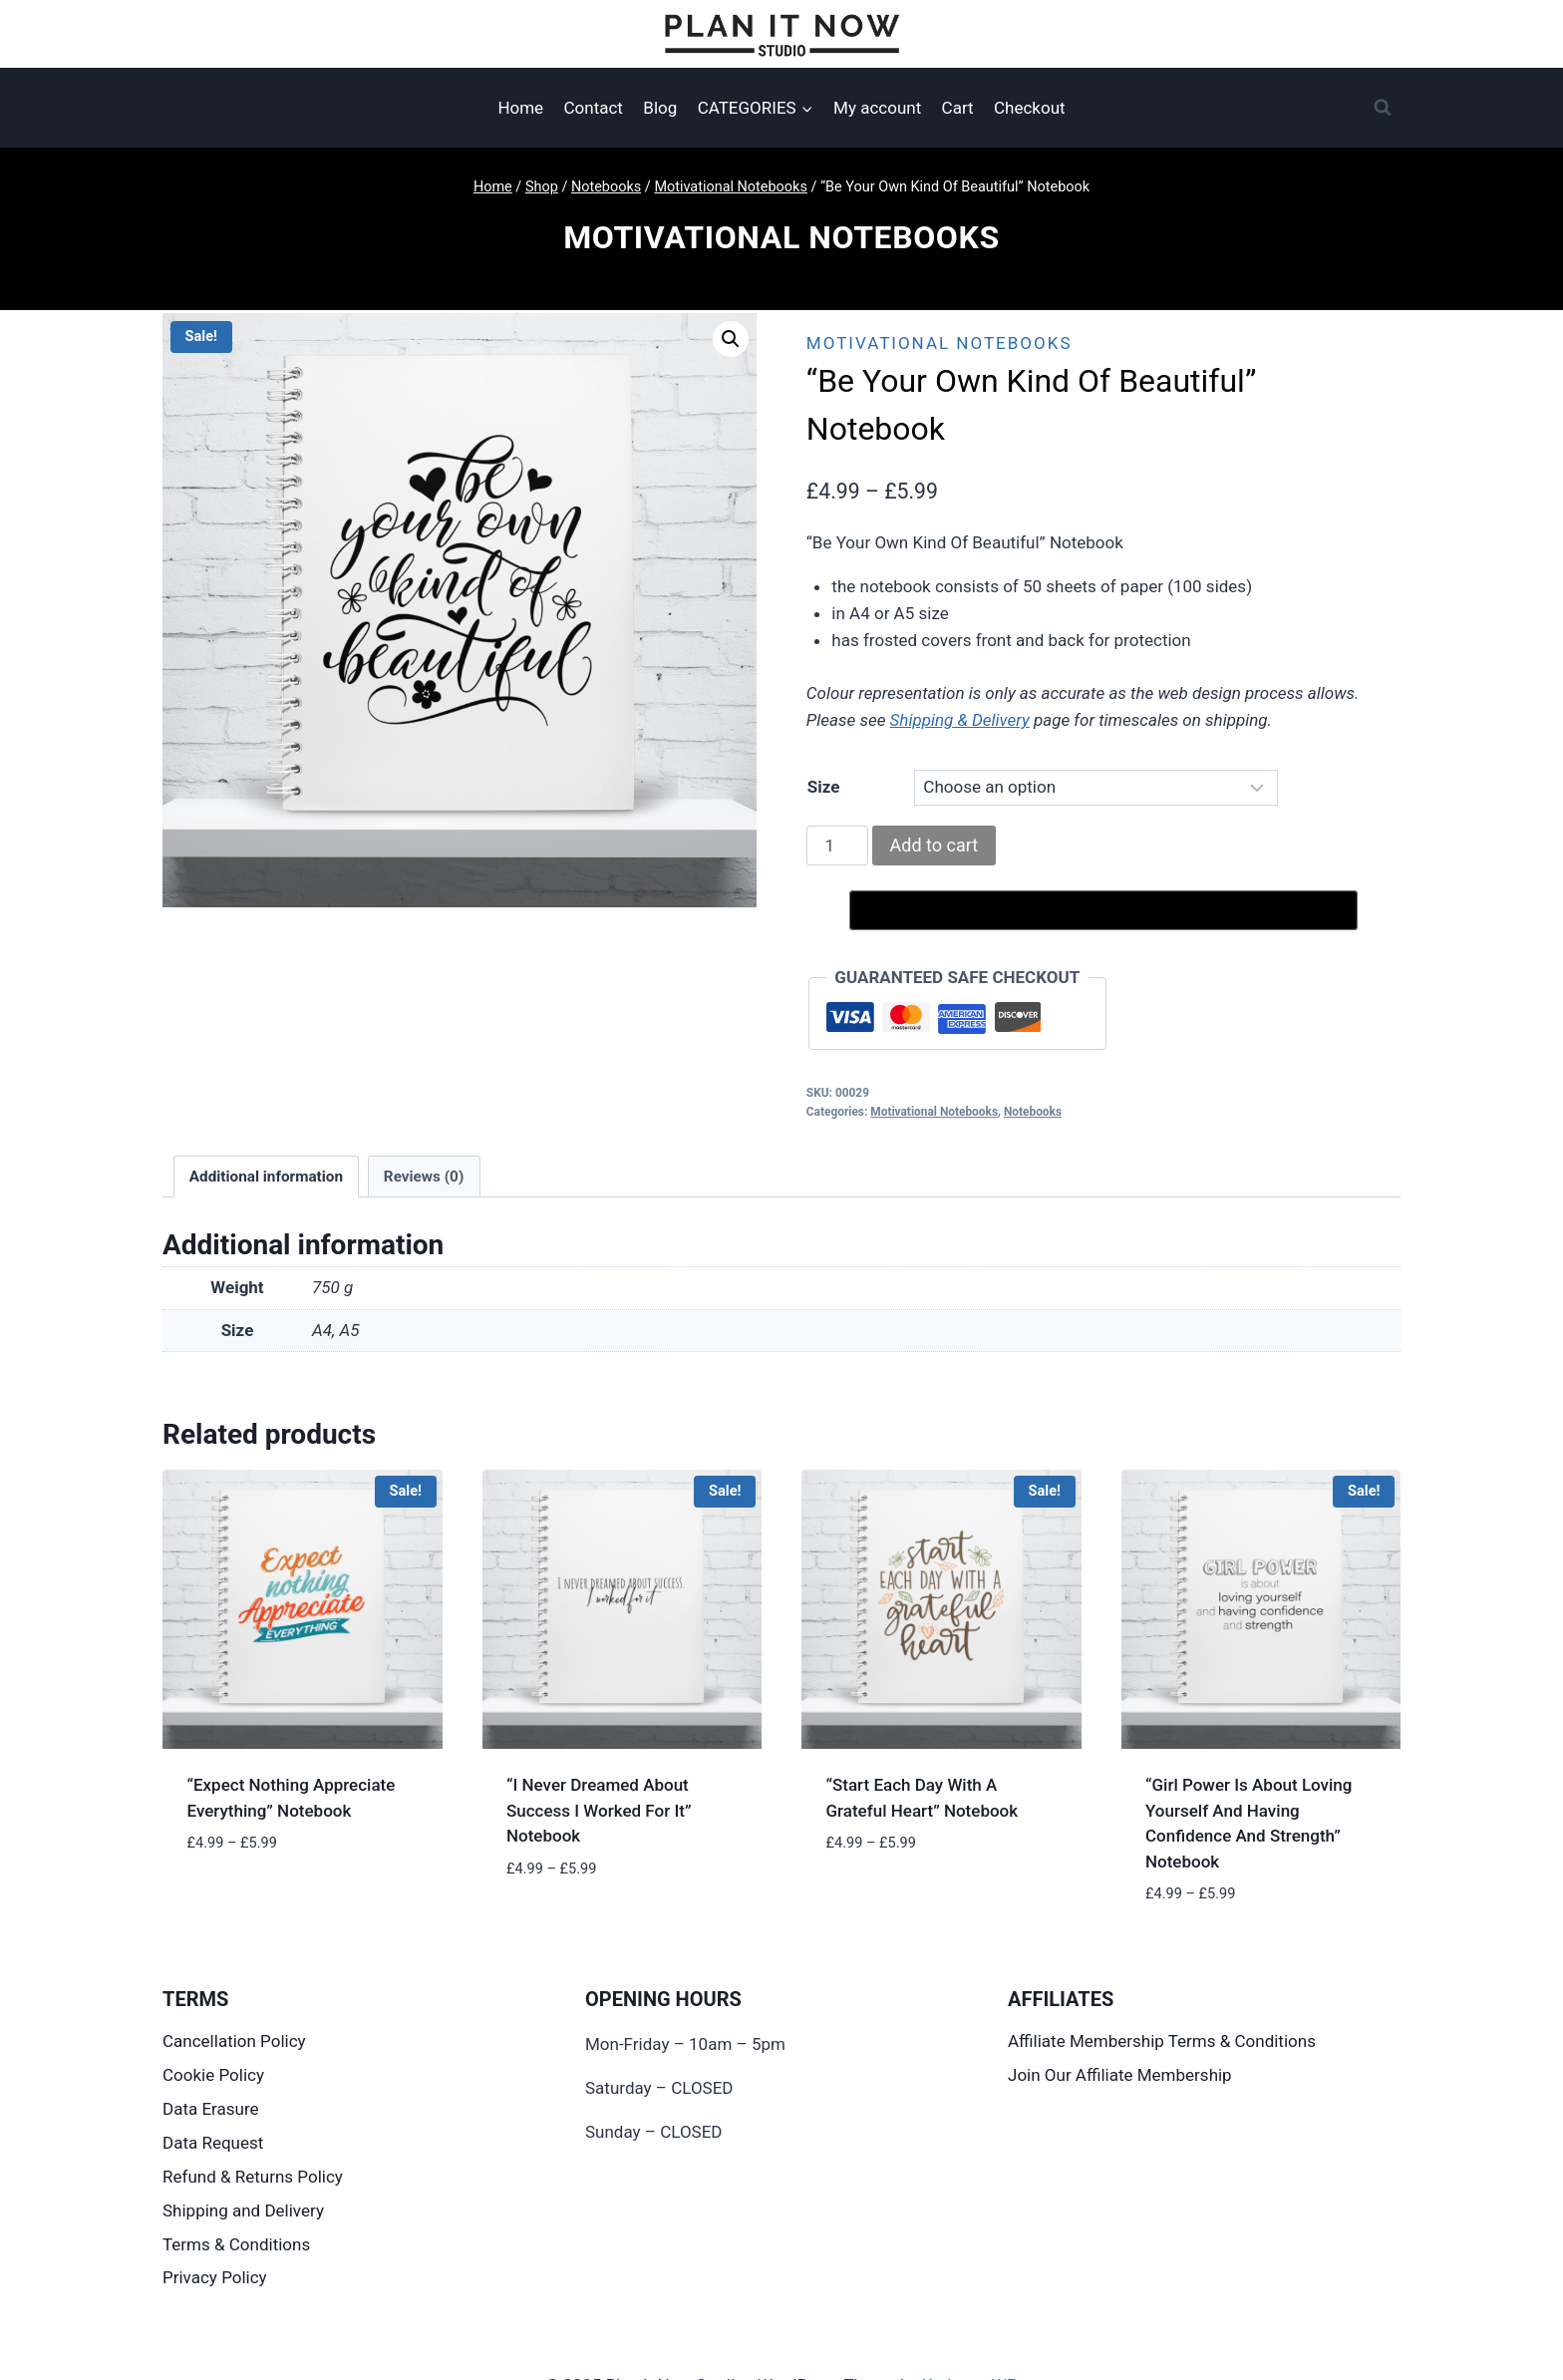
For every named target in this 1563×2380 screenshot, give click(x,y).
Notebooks (1033, 1112)
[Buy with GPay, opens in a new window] (1103, 910)
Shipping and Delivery (243, 2210)
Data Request (212, 2143)
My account (877, 108)
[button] (731, 339)
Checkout (1030, 108)
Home (520, 108)
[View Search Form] (1383, 108)
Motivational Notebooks (781, 237)
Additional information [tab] (266, 1177)
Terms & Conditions (236, 2244)
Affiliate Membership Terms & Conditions (1162, 2041)
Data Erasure (210, 2109)
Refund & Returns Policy (252, 2177)
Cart (958, 108)
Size (823, 787)
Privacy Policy (214, 2277)
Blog (660, 108)
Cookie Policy (213, 2075)
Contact (593, 108)
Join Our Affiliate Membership (1120, 2075)
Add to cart (934, 845)
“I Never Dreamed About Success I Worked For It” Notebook (598, 1810)
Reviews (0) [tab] (424, 1177)
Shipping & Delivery (960, 720)
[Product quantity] (837, 845)
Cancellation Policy (234, 2041)
